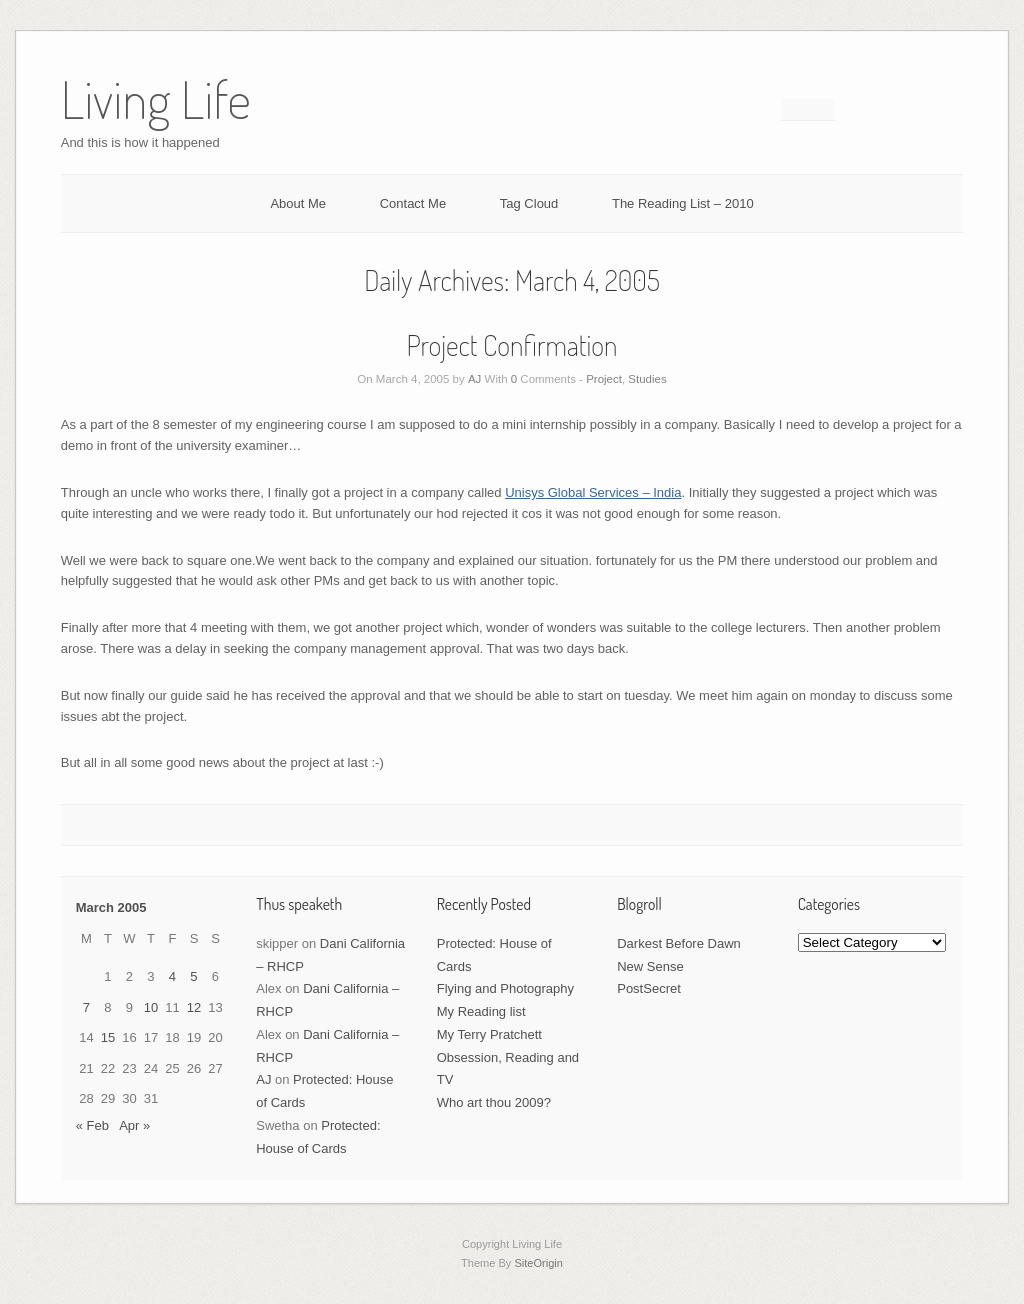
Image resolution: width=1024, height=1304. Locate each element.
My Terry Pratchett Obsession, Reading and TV (508, 1057)
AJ (474, 379)
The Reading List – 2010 (683, 203)
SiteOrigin (538, 1263)
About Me (298, 203)
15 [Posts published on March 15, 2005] (108, 1037)
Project (604, 379)
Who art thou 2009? (494, 1102)
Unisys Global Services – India (593, 492)
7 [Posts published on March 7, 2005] (86, 1007)
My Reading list (481, 1011)
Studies (647, 379)
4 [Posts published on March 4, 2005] (172, 976)
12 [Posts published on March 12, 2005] (194, 1007)
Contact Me (413, 203)
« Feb (92, 1125)
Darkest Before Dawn (679, 943)
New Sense (650, 966)
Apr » (134, 1125)
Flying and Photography (505, 988)
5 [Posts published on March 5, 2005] (193, 976)
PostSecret (649, 988)
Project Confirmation (512, 345)
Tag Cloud (529, 203)
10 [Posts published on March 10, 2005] (151, 1007)
